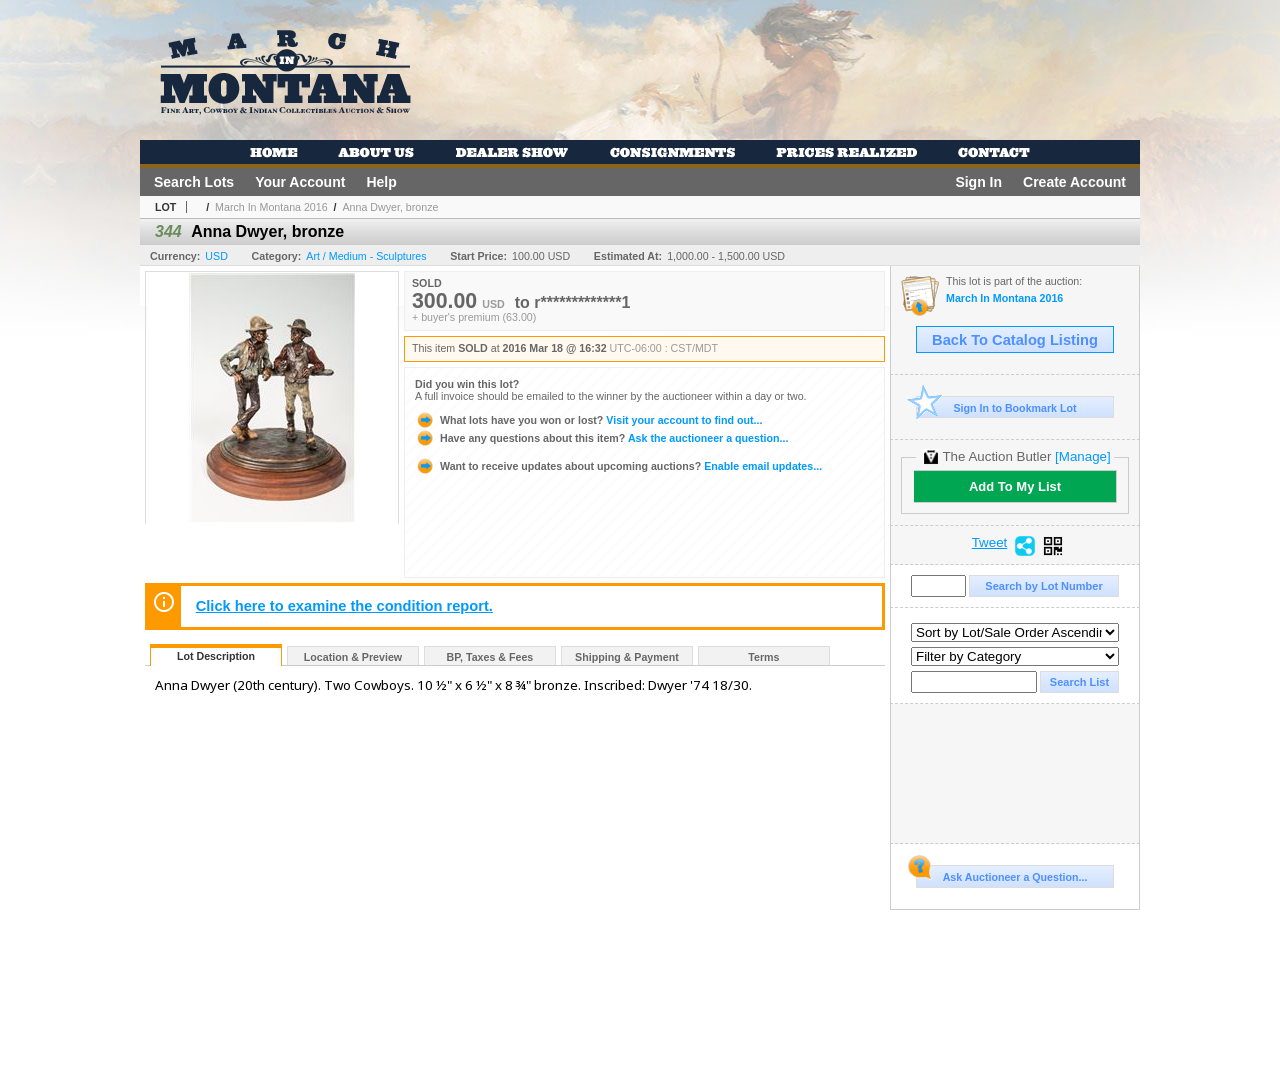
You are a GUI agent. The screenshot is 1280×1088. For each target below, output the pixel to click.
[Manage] (1082, 456)
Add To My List (1015, 486)
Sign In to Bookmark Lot (996, 407)
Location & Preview (353, 657)
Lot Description (216, 656)
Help (381, 182)
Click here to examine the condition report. (344, 606)
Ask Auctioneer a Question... (1001, 874)
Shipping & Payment (627, 657)
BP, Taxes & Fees (490, 657)
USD (216, 256)
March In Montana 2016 (271, 207)
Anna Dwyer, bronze (390, 207)
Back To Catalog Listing (1015, 340)
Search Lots (194, 182)
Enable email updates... (618, 466)
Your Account (300, 182)
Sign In (978, 182)
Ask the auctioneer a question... (601, 438)
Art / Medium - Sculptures (366, 256)
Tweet (990, 543)
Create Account (1074, 182)
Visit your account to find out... (588, 420)
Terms (763, 657)
